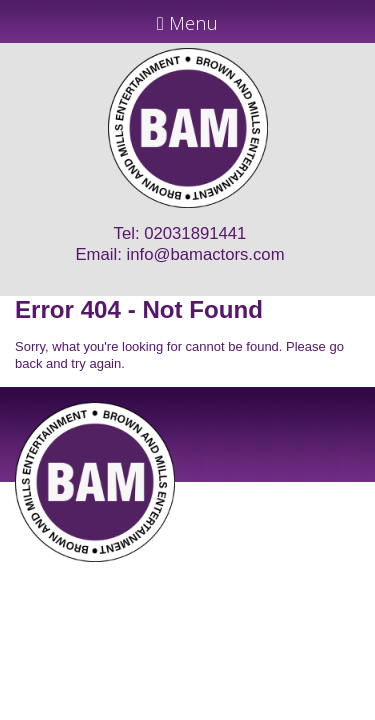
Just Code (318, 569)
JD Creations (145, 569)
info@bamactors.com (206, 254)
